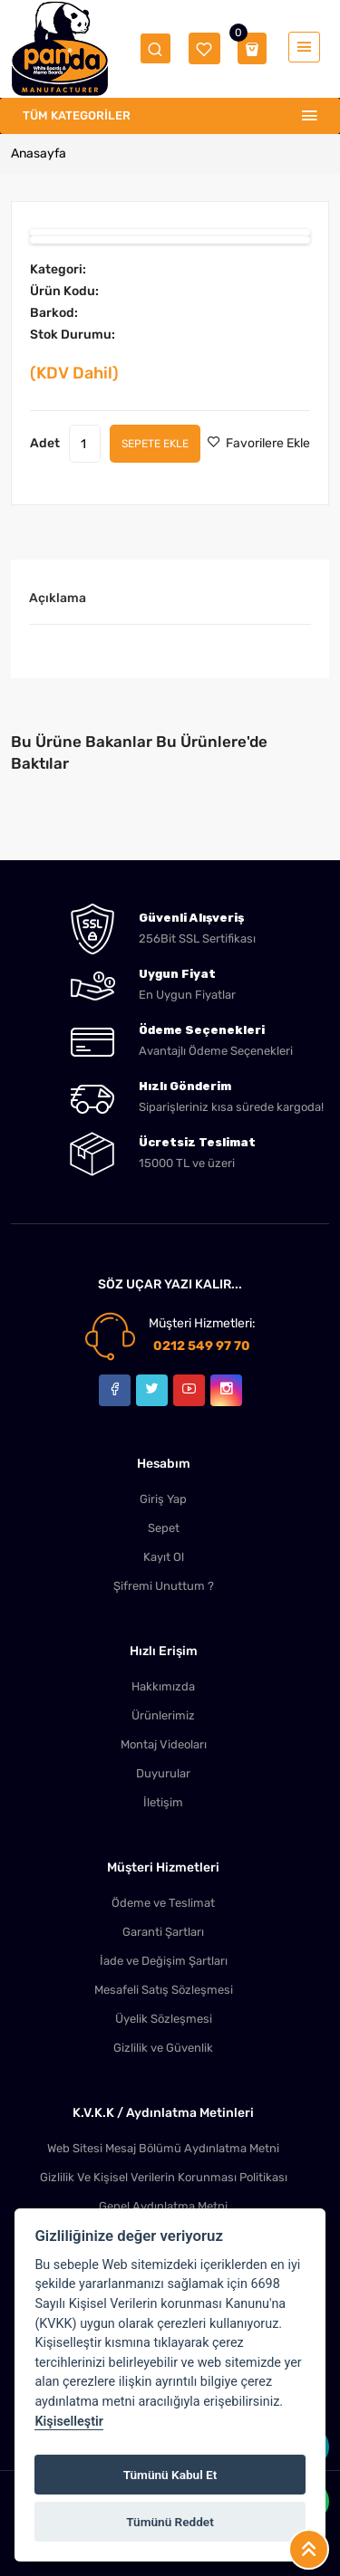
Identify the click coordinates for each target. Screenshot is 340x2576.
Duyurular (163, 1773)
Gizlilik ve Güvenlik (163, 2047)
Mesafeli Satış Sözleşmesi (163, 1990)
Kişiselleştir (68, 2421)
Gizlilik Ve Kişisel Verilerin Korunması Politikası (163, 2177)
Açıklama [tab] (57, 598)
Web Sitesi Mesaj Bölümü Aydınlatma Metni (163, 2148)
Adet (45, 443)
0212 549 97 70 (201, 1346)
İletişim (163, 1802)
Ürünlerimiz (163, 1715)
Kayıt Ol (163, 1557)
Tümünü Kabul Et (170, 2474)
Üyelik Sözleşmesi (163, 2018)
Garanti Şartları (163, 1932)
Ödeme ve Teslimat (163, 1903)
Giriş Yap (163, 1499)
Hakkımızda (163, 1686)
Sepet (164, 1528)
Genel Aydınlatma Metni (163, 2206)
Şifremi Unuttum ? (163, 1586)
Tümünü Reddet (170, 2521)
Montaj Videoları (164, 1744)
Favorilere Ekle (259, 443)
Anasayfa (38, 153)
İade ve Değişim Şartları (164, 1961)
